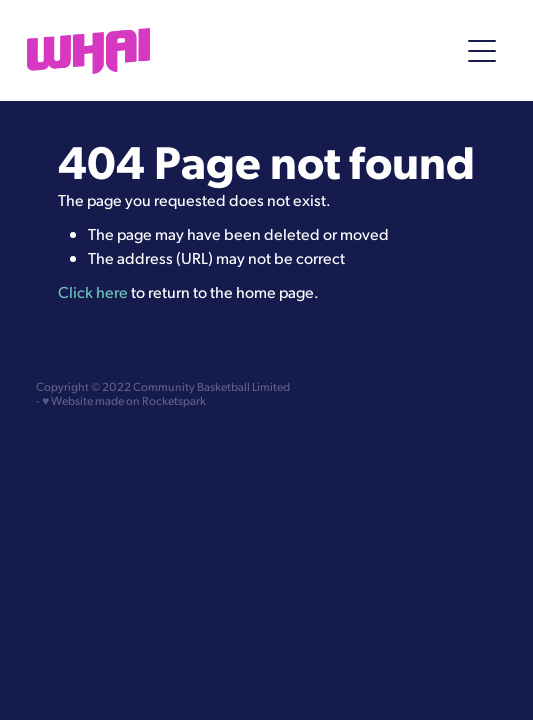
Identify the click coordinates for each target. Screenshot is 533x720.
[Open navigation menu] (482, 51)
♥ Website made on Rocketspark (124, 400)
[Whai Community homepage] (233, 51)
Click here (93, 291)
